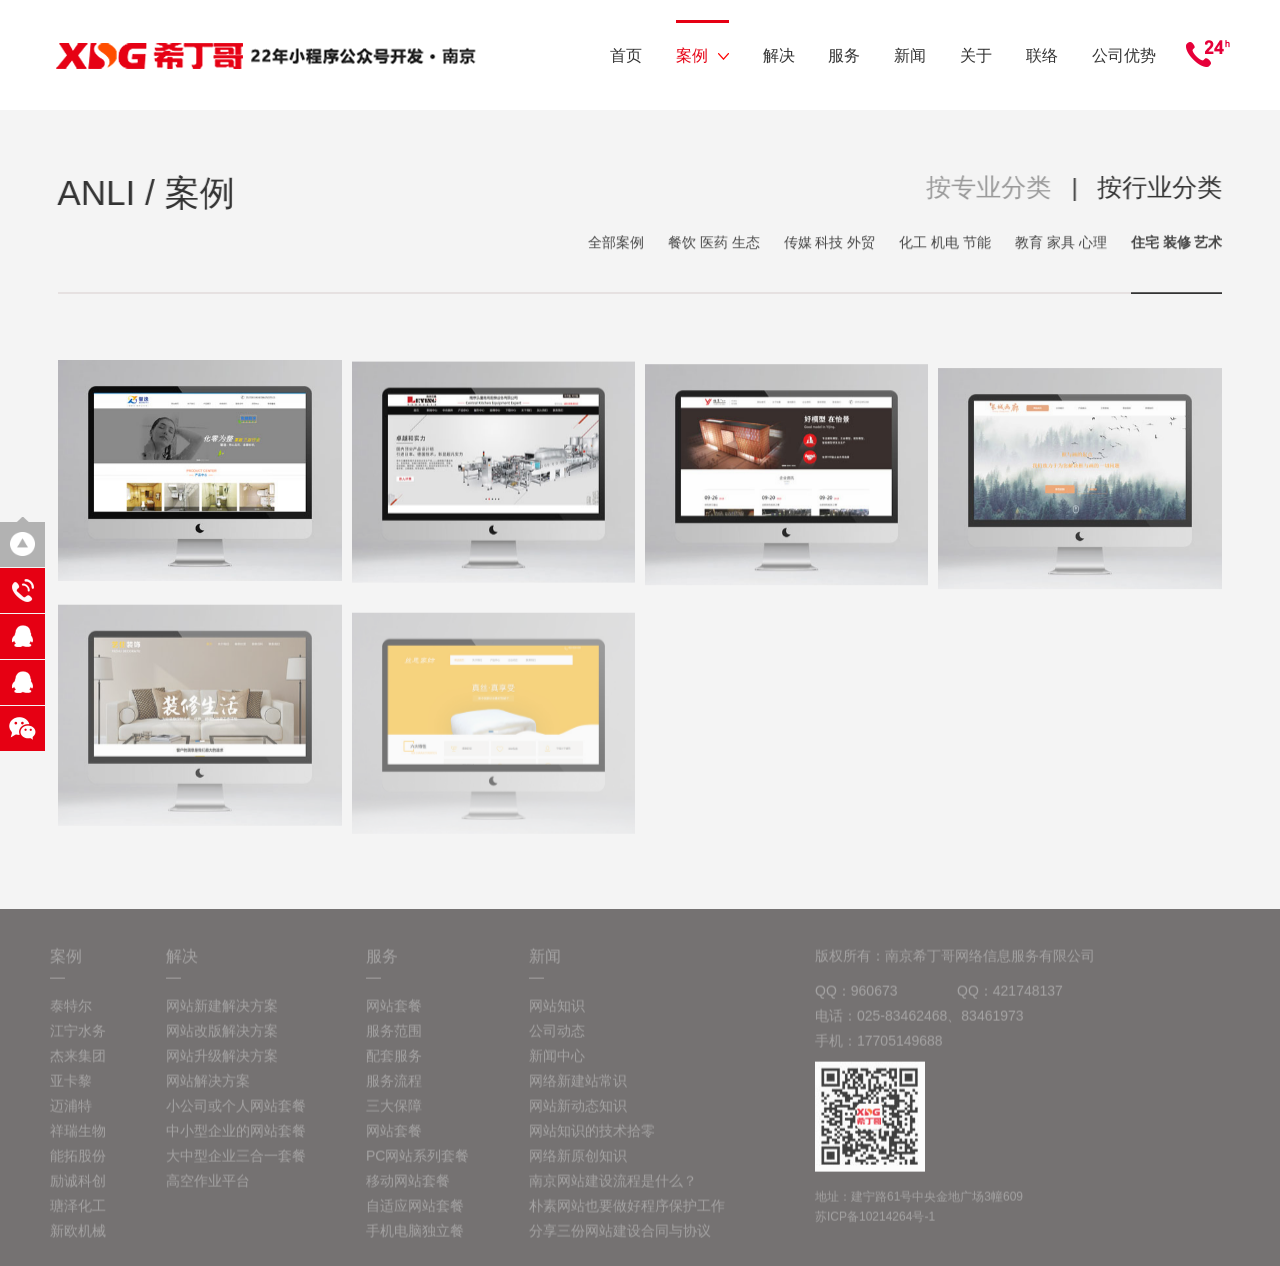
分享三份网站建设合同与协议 (620, 1242)
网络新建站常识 (578, 1092)
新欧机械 (78, 1242)
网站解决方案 (208, 1092)
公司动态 (557, 1042)
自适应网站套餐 (415, 1217)
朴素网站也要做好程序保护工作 (627, 1217)
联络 (1042, 55)
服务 (844, 55)
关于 (976, 55)
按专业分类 (990, 187)
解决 (779, 55)
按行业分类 (1161, 187)
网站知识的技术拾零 (592, 1142)
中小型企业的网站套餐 (236, 1142)
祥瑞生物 (78, 1142)
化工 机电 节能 (945, 244)
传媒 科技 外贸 (830, 244)
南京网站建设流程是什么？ (613, 1192)
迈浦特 (71, 1117)
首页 (626, 55)
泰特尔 (71, 1017)
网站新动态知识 (578, 1117)
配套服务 (394, 1067)
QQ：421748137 (1010, 1002)
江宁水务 (78, 1042)
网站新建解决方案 (222, 1017)
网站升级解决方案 (222, 1067)
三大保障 (394, 1117)
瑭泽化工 (78, 1217)
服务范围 (394, 1042)
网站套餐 (394, 1017)
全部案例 (616, 244)
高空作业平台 (208, 1192)
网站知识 (557, 1017)
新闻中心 (557, 1067)
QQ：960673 (856, 1002)
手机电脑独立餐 (415, 1242)
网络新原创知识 (578, 1167)
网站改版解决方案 (222, 1042)
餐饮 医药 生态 (714, 244)
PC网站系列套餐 (417, 1167)
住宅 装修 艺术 (1177, 244)
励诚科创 (78, 1192)
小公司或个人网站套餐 (236, 1117)
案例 (702, 55)
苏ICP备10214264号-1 (875, 1228)
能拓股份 (78, 1167)
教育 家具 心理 (1061, 244)
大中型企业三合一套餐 (236, 1167)
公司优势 (1124, 55)
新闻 (910, 55)
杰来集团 (78, 1067)
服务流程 (394, 1092)
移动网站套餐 (408, 1192)
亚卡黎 (71, 1092)
